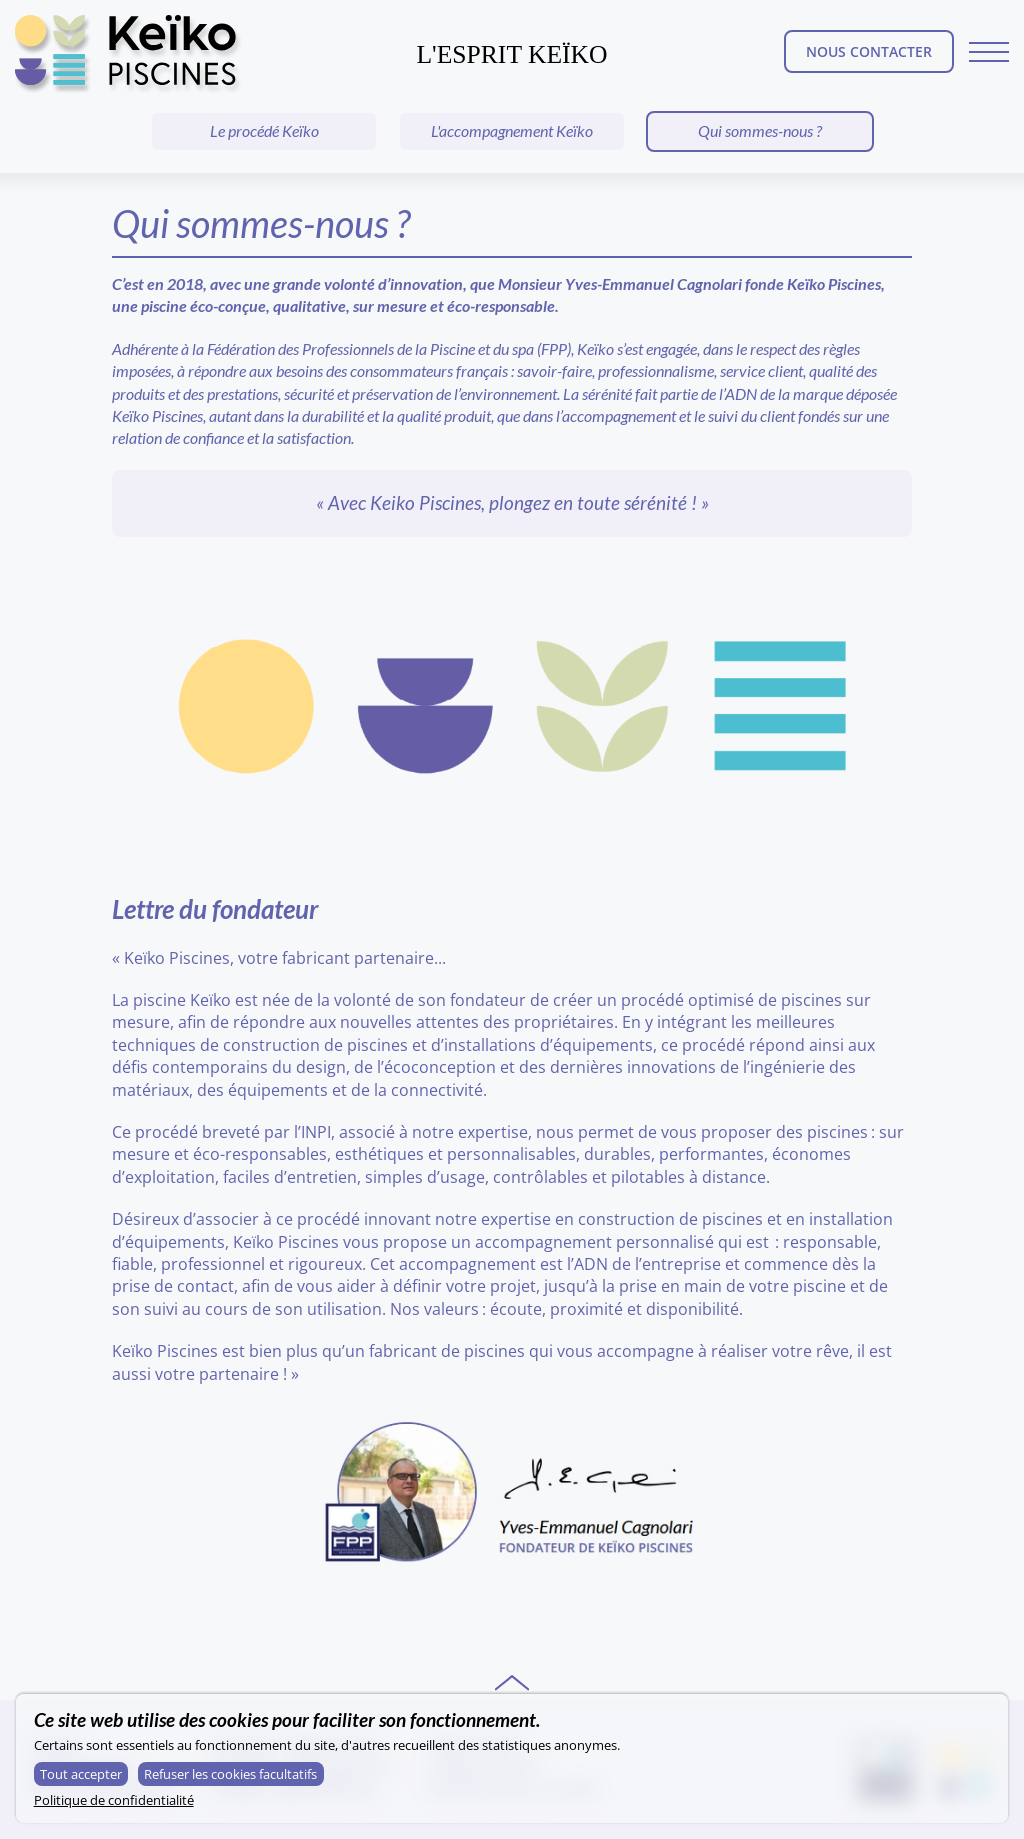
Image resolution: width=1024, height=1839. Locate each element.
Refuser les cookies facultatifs (230, 1774)
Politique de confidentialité (114, 1800)
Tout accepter (81, 1774)
